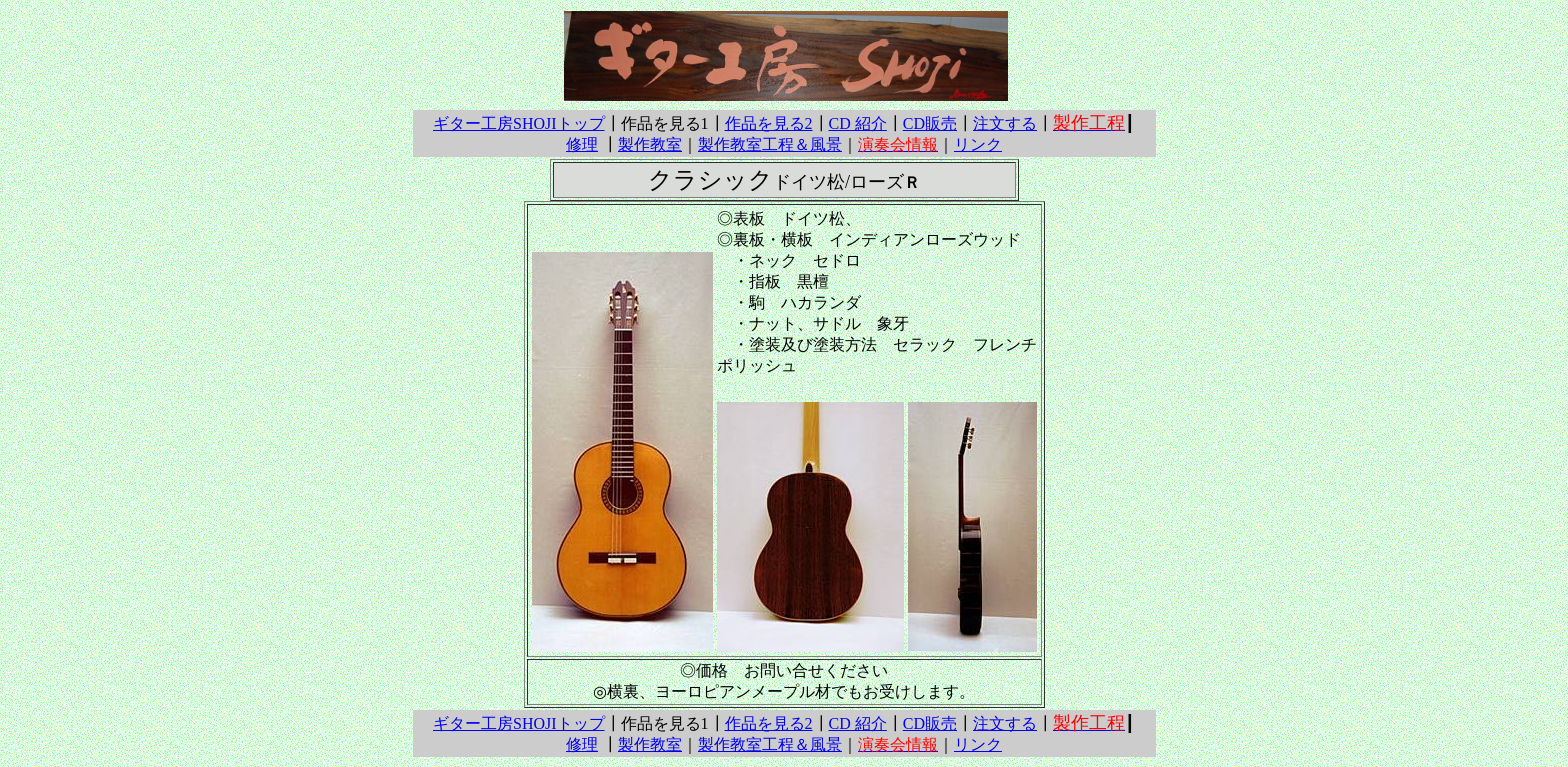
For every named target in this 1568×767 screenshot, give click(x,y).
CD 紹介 (858, 123)
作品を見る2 (769, 123)
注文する (1005, 123)
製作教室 (650, 144)
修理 (582, 144)
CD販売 (930, 123)
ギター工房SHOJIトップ (519, 123)
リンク (978, 144)
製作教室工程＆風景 (770, 144)
